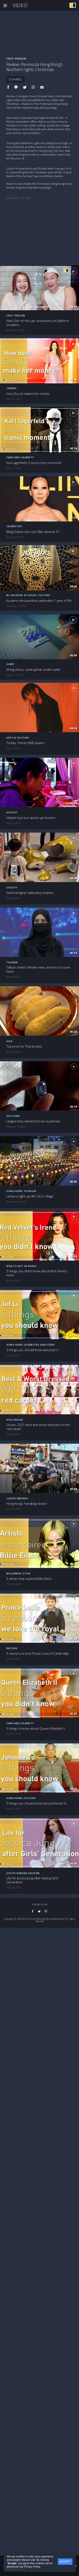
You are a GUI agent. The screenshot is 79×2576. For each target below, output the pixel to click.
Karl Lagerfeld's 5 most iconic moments (33, 463)
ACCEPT (64, 2561)
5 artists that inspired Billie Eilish (28, 1579)
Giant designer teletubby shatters (30, 893)
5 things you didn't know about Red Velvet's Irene (37, 1273)
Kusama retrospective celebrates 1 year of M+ (39, 601)
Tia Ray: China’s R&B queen (25, 743)
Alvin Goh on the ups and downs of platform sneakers (37, 323)
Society (11, 887)
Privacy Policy (32, 2566)
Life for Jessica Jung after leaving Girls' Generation (32, 1880)
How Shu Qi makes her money (27, 394)
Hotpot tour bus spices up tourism (30, 818)
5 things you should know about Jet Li (32, 1350)
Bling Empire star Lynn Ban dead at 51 (32, 532)
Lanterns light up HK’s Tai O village (29, 1196)
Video (20, 5)
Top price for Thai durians (24, 1046)
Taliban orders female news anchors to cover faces (38, 969)
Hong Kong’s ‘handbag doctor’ (26, 1504)
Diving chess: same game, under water (33, 670)
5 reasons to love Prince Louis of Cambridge (37, 1653)
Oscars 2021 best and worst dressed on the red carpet (38, 1427)
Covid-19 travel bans (19, 168)
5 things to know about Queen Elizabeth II (35, 1728)
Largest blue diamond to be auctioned (33, 1121)
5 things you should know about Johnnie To (36, 1803)
